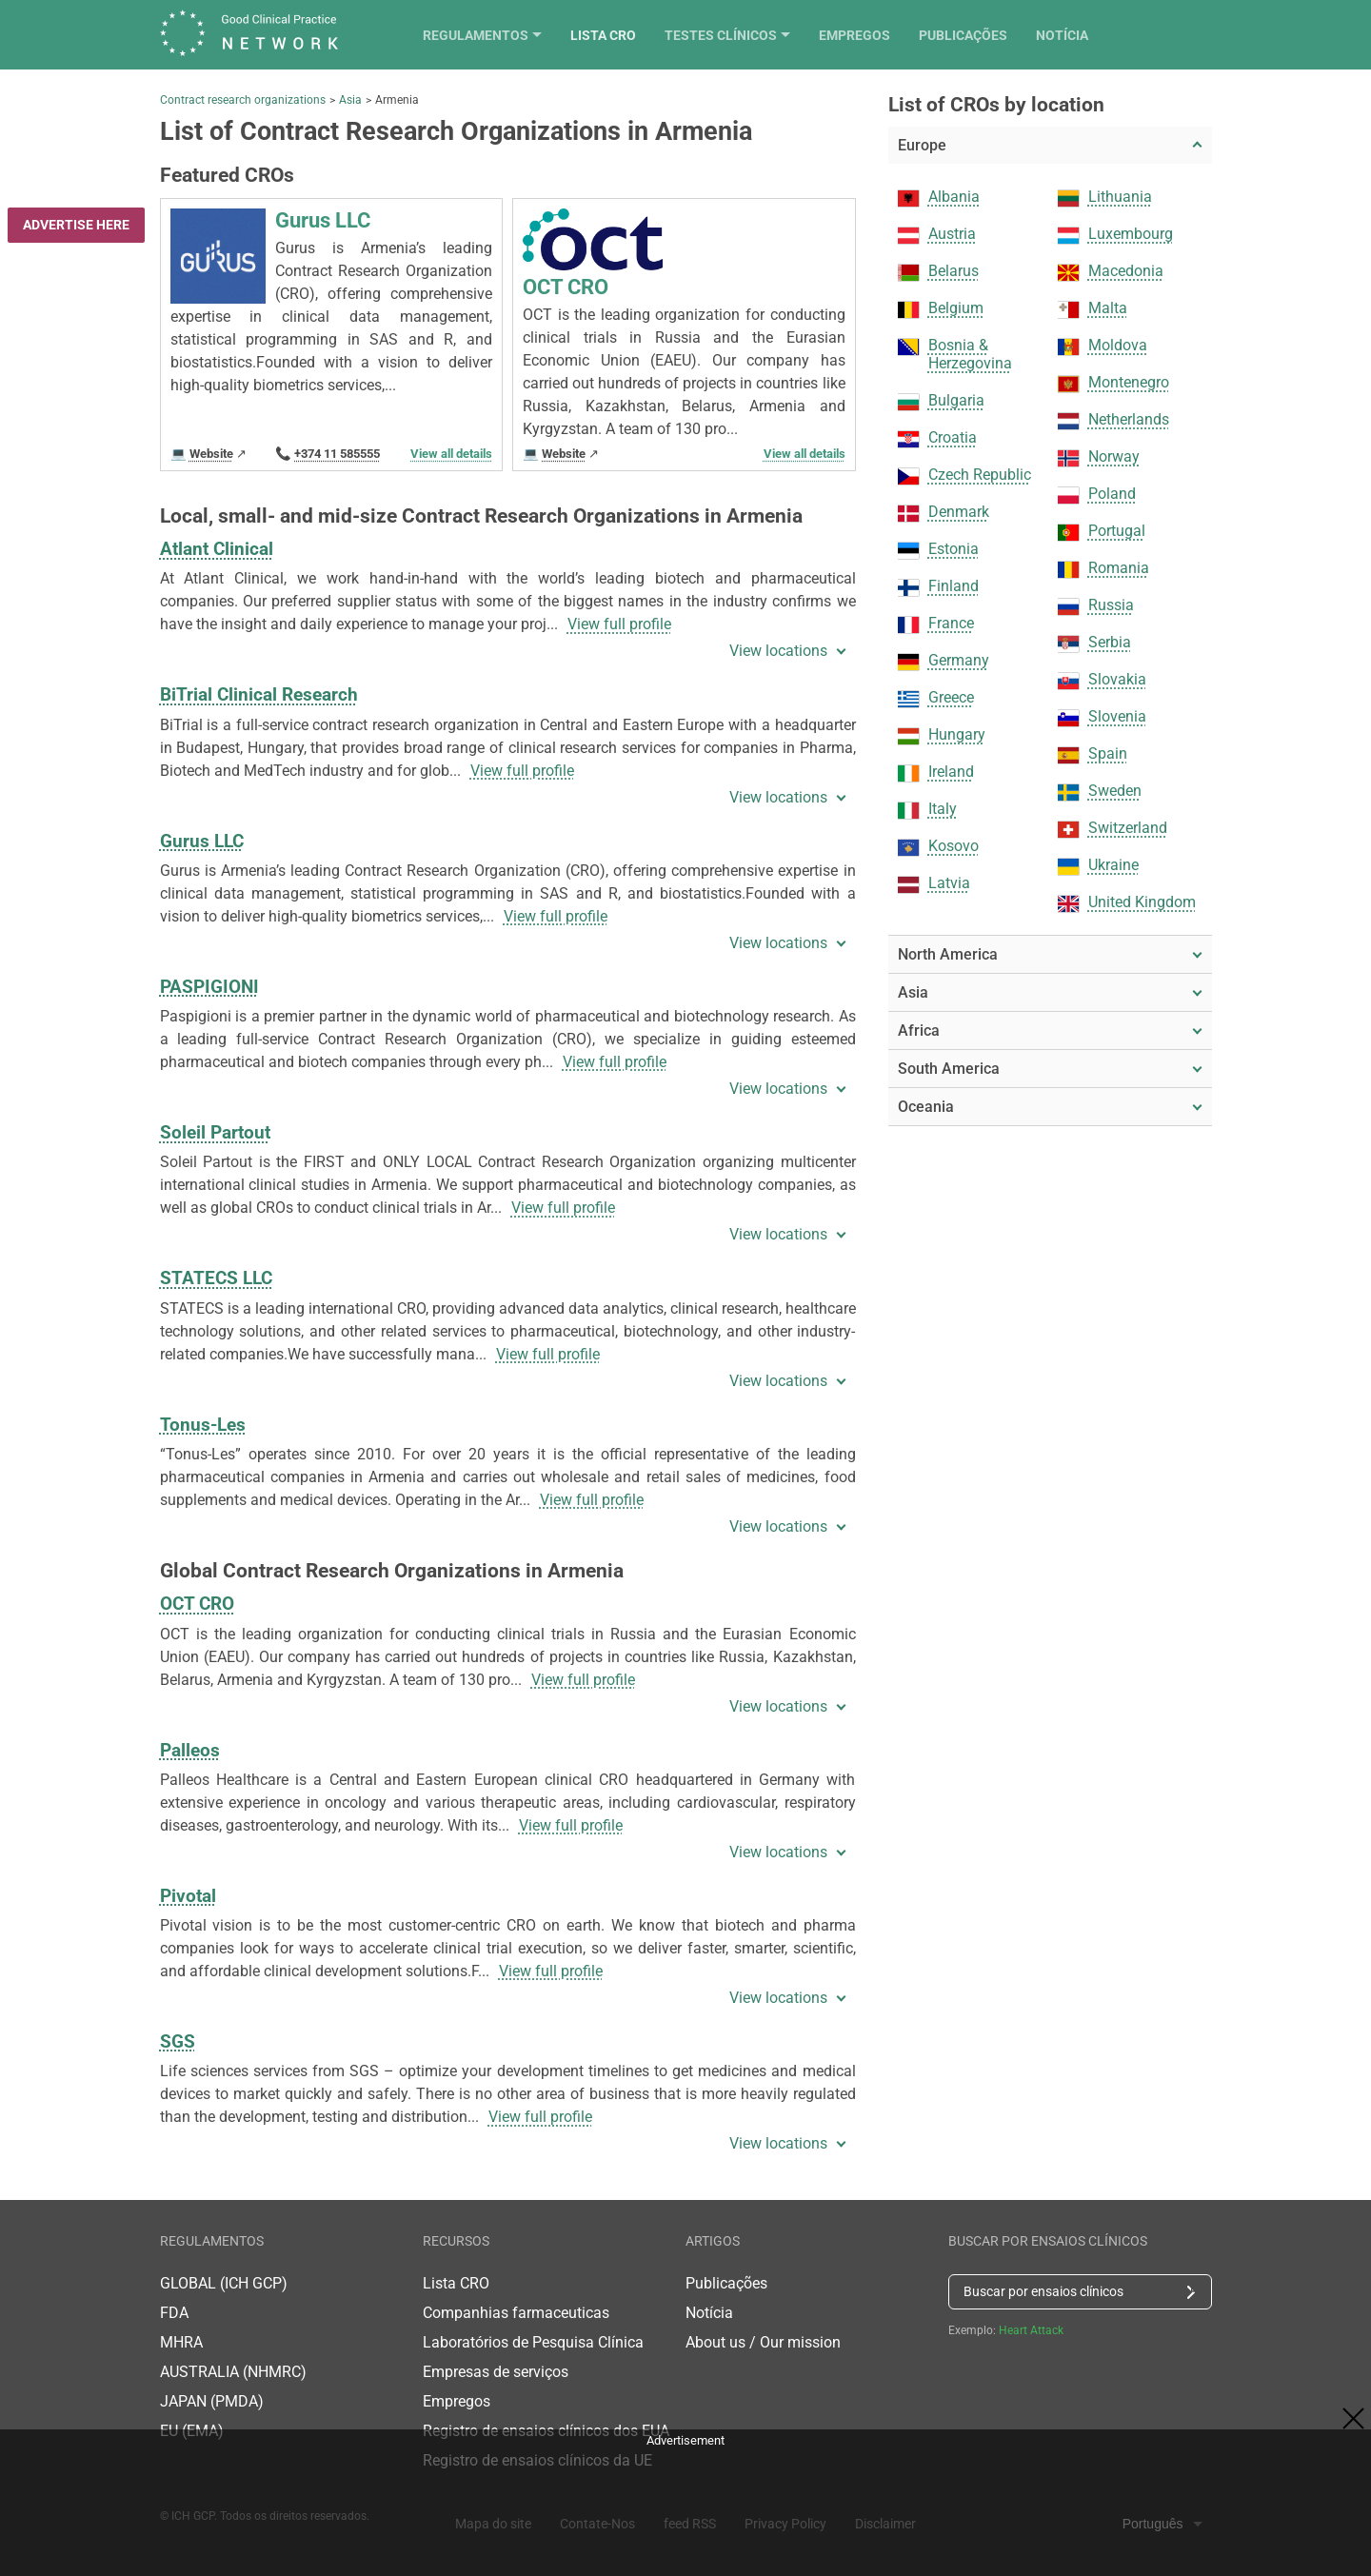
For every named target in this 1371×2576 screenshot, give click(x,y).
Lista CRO (727, 35)
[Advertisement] (685, 2496)
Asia (350, 100)
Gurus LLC (202, 841)
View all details (451, 453)
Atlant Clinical (216, 549)
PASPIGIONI (209, 987)
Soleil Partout (215, 1132)
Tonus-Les (203, 1425)
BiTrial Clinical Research (259, 694)
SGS (177, 2041)
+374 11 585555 (337, 453)
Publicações (1087, 35)
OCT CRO (197, 1604)
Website (211, 453)
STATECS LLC (216, 1278)
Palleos (190, 1750)
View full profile (619, 624)
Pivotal (188, 1896)
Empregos (978, 35)
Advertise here (76, 224)
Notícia (1186, 35)
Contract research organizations (243, 100)
